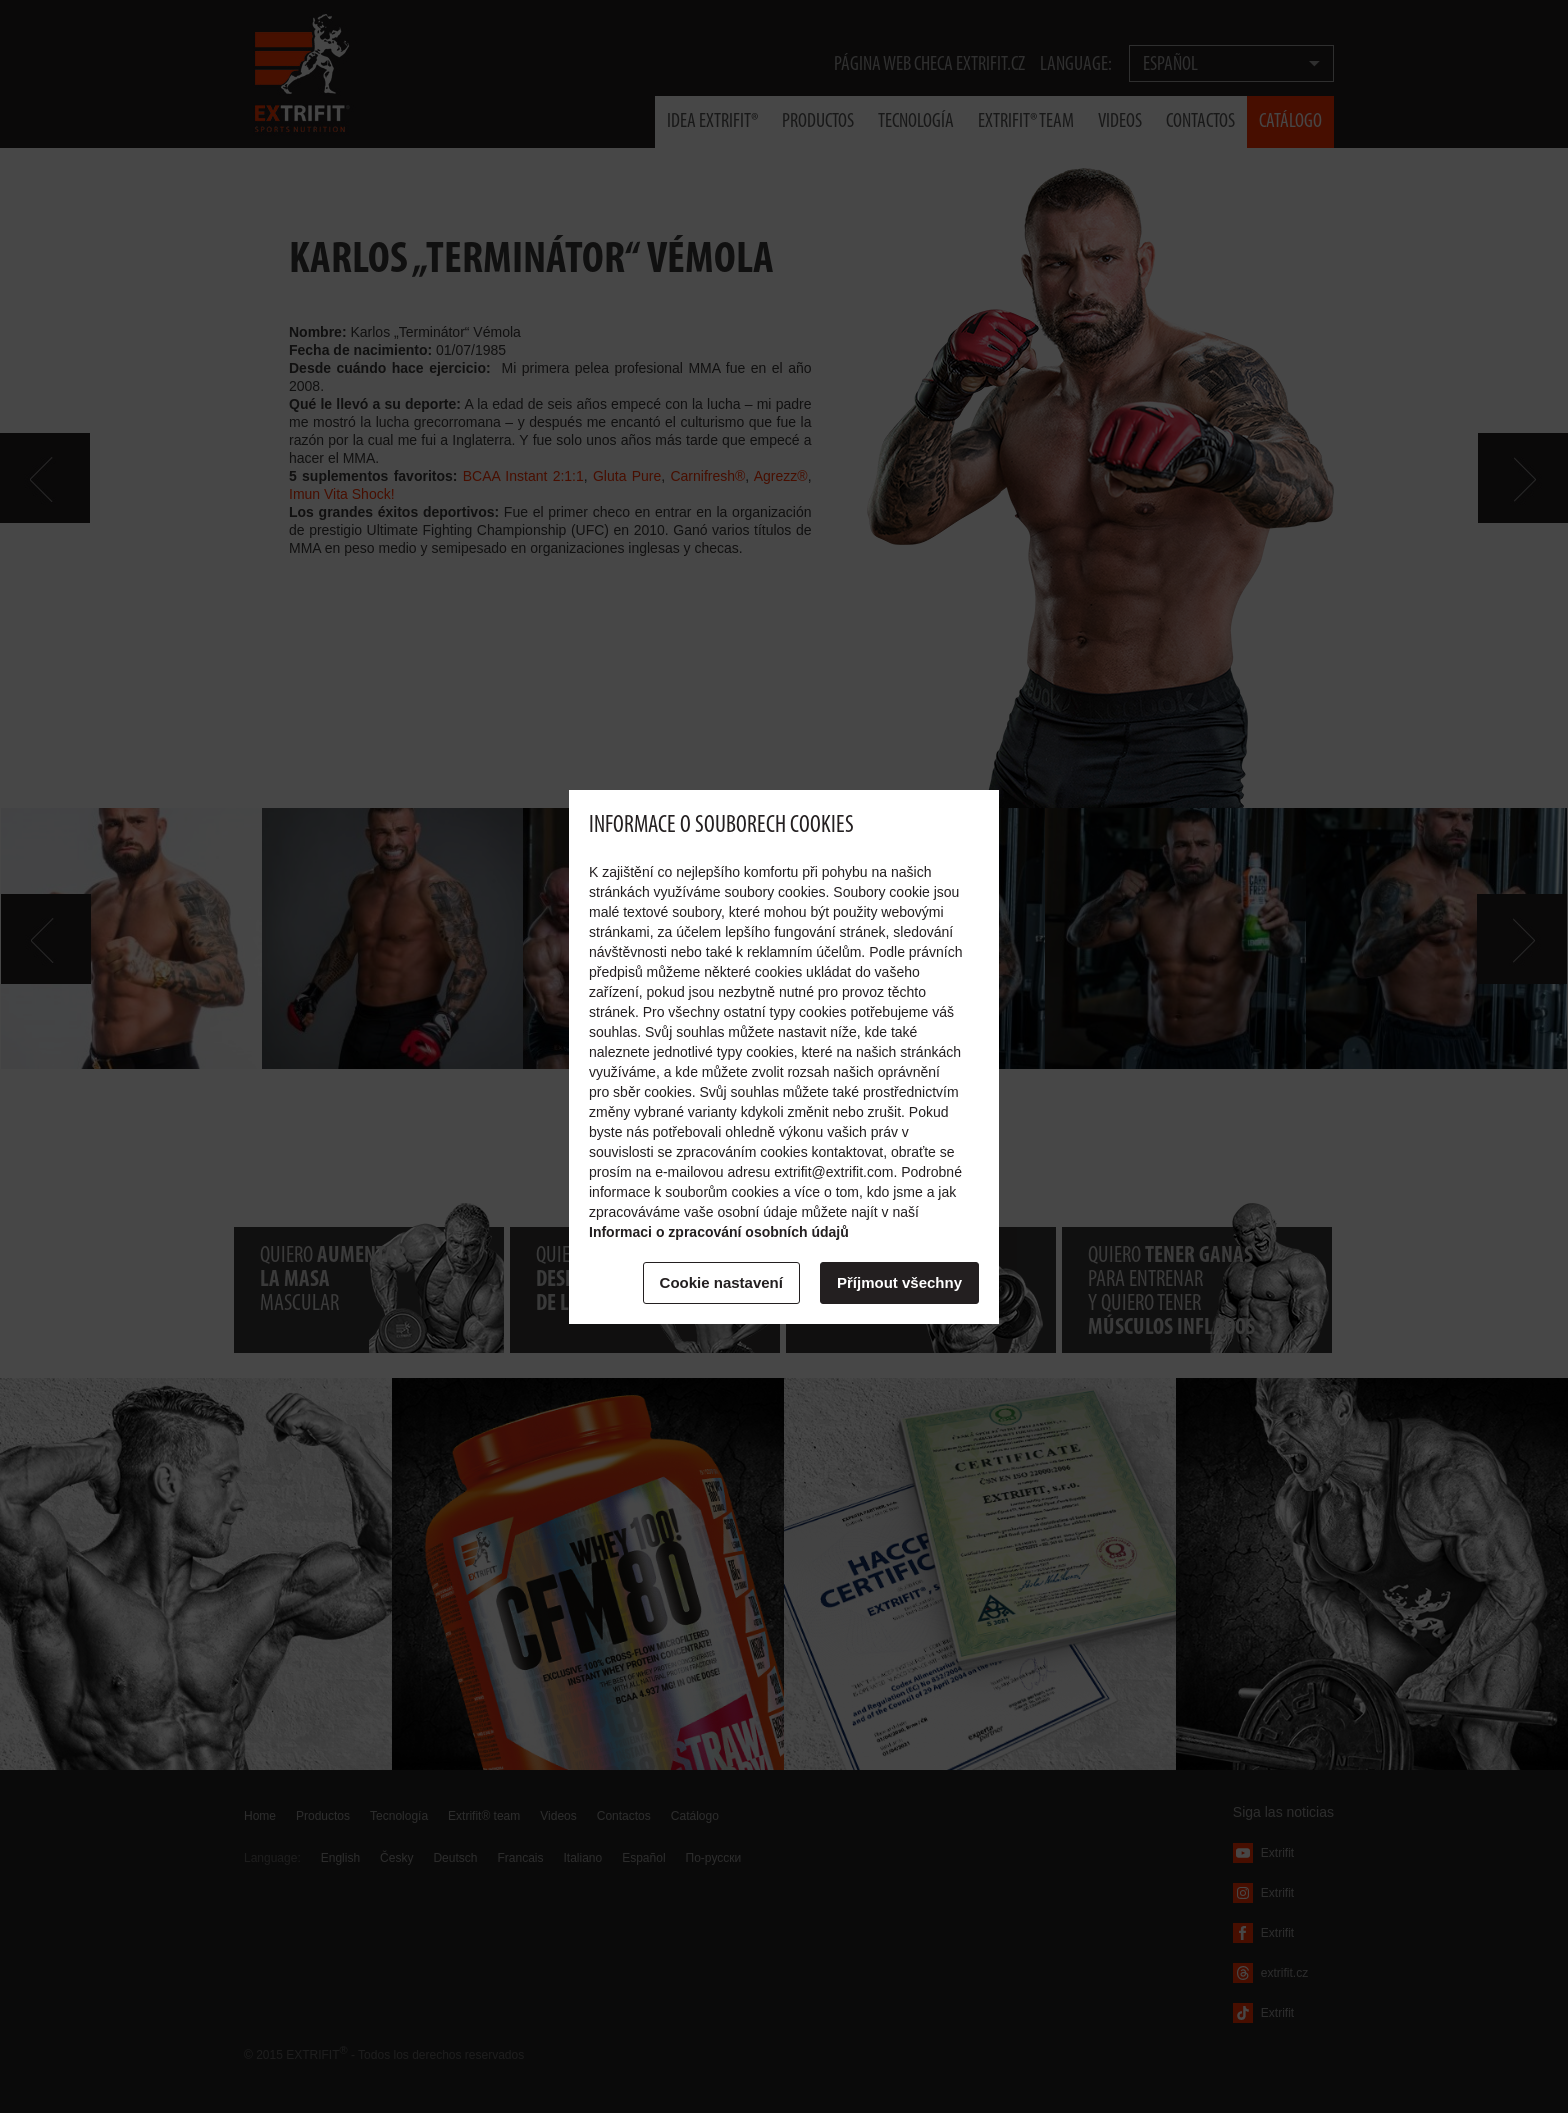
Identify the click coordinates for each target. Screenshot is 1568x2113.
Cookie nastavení (721, 1282)
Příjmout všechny (899, 1282)
